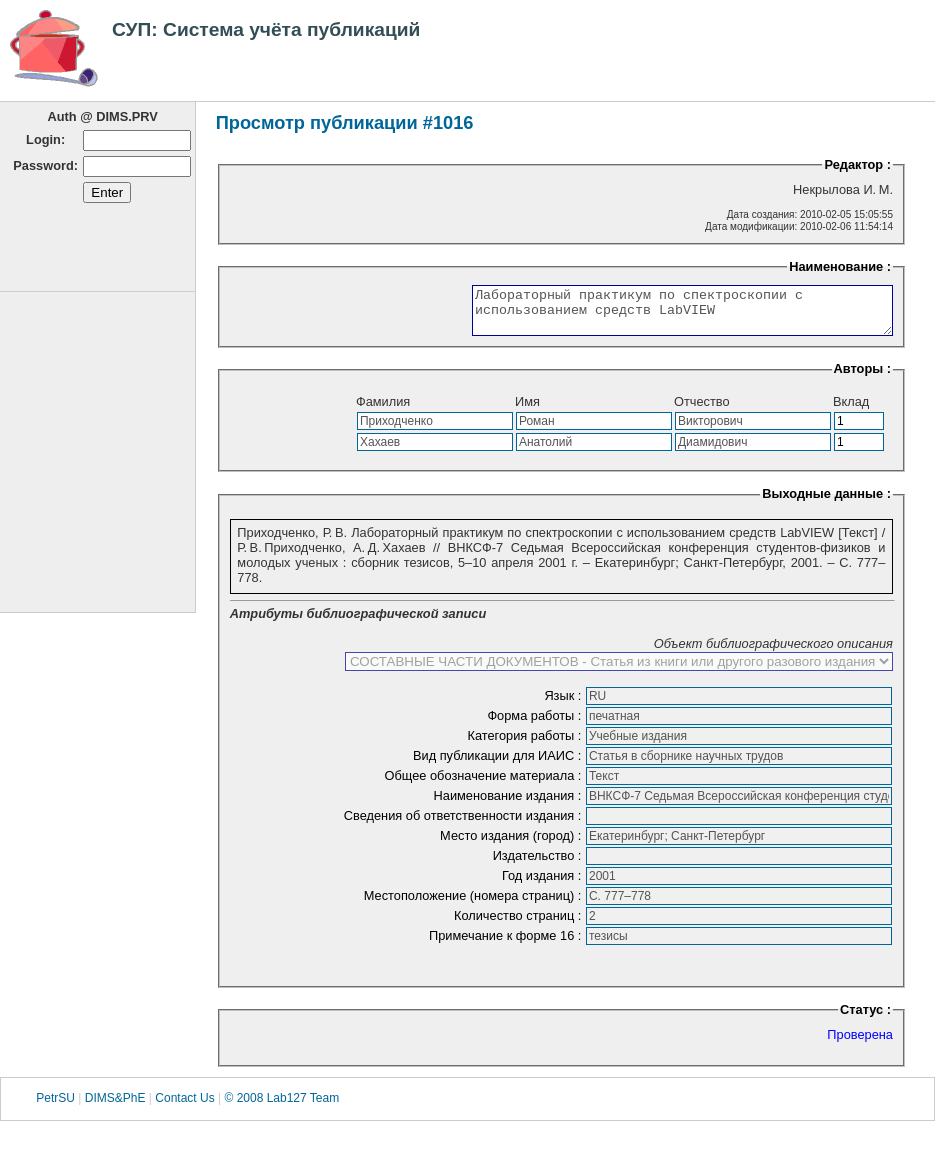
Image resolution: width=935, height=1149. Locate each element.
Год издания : (543, 884)
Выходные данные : (826, 502)
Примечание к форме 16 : (507, 944)
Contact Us (184, 1108)
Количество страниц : (519, 924)
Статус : (865, 1018)
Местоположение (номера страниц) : (474, 904)
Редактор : (857, 164)
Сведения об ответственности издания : (464, 824)
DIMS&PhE (115, 1108)
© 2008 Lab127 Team (281, 1108)
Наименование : (840, 266)
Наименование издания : (509, 804)
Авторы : (862, 377)
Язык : (564, 704)
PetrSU (55, 1108)
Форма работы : (536, 724)
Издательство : (539, 864)
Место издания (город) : (512, 844)
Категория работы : (526, 744)
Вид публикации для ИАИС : (499, 764)
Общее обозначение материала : (485, 784)
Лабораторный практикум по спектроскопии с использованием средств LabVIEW (657, 315)
